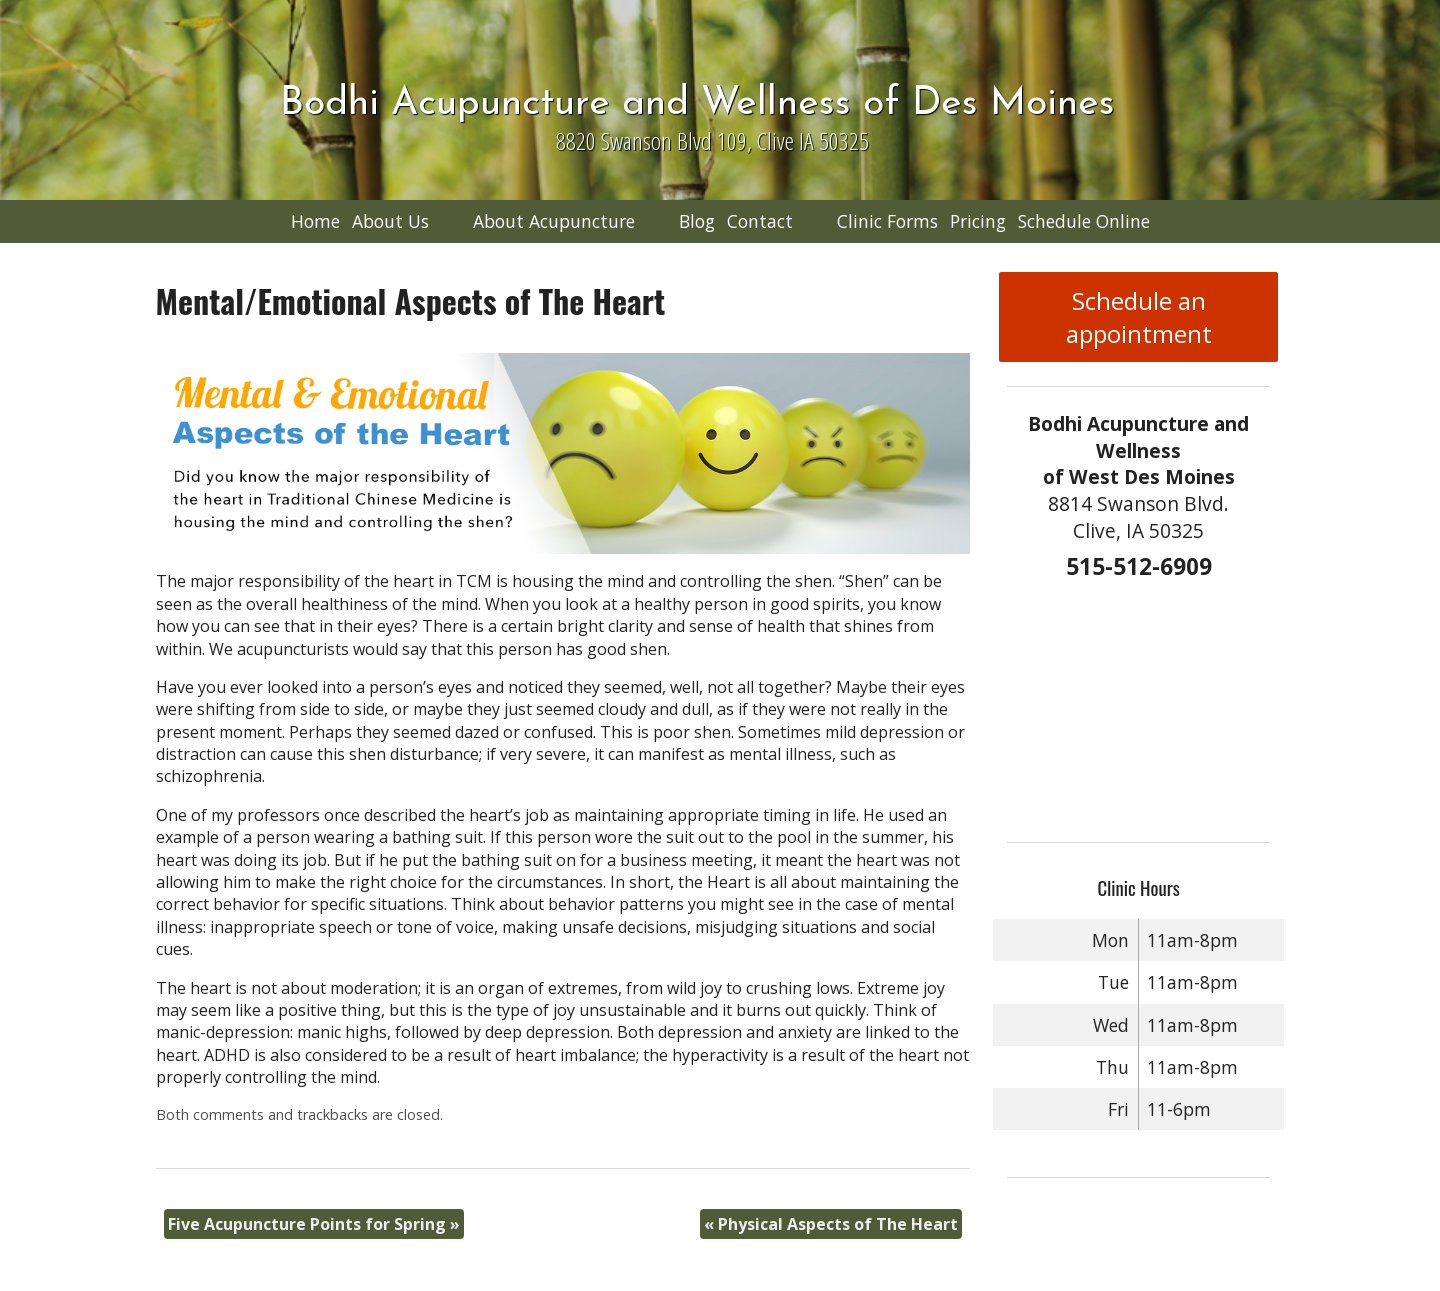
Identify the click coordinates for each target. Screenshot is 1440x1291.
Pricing (978, 221)
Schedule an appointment (1139, 317)
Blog (697, 221)
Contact (760, 221)
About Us (390, 221)
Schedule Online (1084, 221)
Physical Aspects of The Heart (831, 1224)
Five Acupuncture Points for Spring (314, 1224)
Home (315, 221)
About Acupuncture (554, 221)
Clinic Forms (887, 221)
